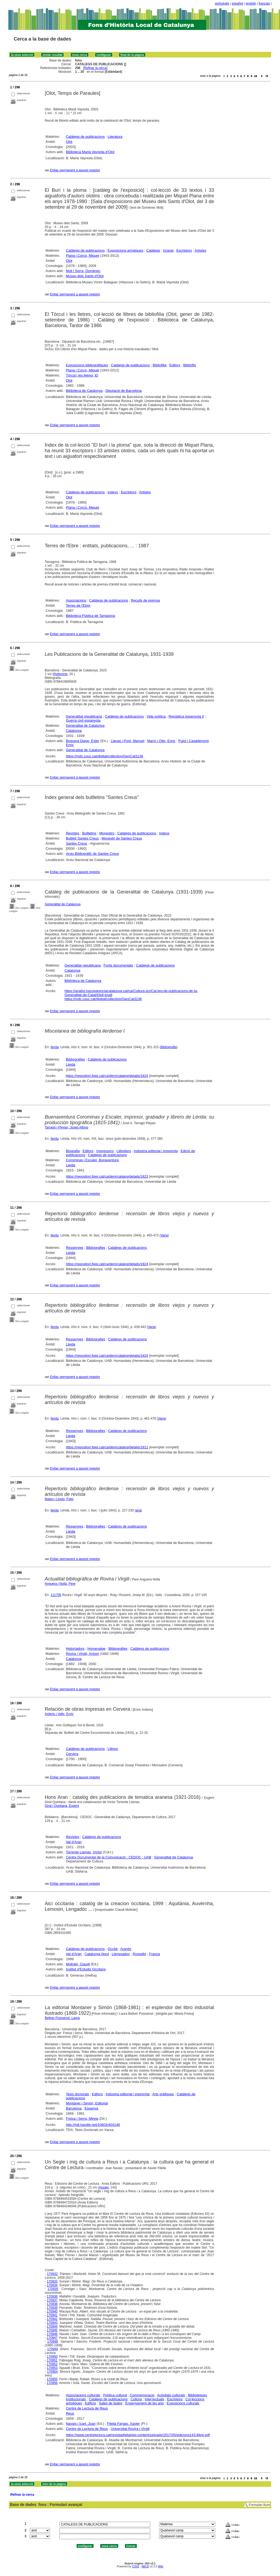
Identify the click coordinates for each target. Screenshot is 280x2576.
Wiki (160, 2566)
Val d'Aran (74, 1842)
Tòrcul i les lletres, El (82, 375)
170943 (52, 2323)
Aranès (125, 1949)
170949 (52, 2349)
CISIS (135, 2566)
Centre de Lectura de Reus (87, 2408)
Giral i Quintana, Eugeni (62, 1806)
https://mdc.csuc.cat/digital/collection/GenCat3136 (104, 756)
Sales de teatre (110, 2403)
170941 (52, 2315)
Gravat (168, 250)
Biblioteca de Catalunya (84, 391)
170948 (52, 2341)
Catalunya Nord (97, 1954)
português (222, 3)
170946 (52, 2334)
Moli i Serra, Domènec (83, 271)
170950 (52, 2356)
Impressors (105, 1151)
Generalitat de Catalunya (85, 725)
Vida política (156, 716)
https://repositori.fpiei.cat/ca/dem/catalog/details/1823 (107, 1176)
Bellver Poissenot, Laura (62, 2018)
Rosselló (139, 1954)
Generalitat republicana (84, 716)
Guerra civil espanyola (83, 720)
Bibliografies (75, 1059)
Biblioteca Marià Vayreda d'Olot (90, 152)
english (251, 3)
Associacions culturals (83, 2395)
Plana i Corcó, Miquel (82, 256)
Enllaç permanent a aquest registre (75, 170)
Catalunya (74, 731)
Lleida (70, 1064)
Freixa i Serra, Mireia (82, 2118)
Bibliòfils (189, 365)
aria (138, 1510)
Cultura (136, 2399)
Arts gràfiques (163, 2094)
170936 (52, 2296)
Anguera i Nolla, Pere (60, 1584)
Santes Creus (76, 843)
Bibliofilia (159, 365)
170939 (52, 2308)
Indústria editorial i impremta (156, 1151)
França (154, 1954)
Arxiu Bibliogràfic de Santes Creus (92, 854)
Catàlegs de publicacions (85, 137)
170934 (52, 2285)
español (237, 3)
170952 (52, 2364)
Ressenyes (74, 1248)
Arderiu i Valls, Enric (59, 1714)
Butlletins (89, 833)
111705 (56, 1595)
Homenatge (96, 1649)
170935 (53, 2289)
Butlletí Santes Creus (82, 838)
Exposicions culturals (183, 2403)
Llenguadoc (121, 1954)
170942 (52, 2319)
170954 (52, 2372)
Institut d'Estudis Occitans (86, 1969)
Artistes (200, 250)
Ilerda (55, 1047)
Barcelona (74, 2108)
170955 (52, 2379)
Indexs (113, 492)
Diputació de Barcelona (124, 391)
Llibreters (124, 1151)
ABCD (145, 2566)
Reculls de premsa (145, 600)
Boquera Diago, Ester (82, 741)
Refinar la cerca (95, 68)
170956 (52, 2383)
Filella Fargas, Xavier (123, 2424)
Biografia (73, 1151)
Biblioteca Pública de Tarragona (90, 616)
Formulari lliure (259, 2505)
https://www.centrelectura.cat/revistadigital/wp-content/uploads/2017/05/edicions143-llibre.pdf (138, 2435)
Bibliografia (169, 1047)
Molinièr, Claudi (78, 1964)
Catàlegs (153, 250)
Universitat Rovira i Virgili (130, 2429)
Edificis (90, 2403)
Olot (69, 142)
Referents (60, 674)
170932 (52, 2274)
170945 (52, 2330)
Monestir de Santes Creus (122, 838)
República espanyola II (186, 716)
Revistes (72, 833)
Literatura (115, 137)
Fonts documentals (118, 965)
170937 (52, 2300)
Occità (113, 1949)
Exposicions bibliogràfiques (87, 365)
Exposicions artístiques (125, 250)
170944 (52, 2326)
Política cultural (115, 2395)
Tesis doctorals (77, 2094)
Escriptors (184, 250)
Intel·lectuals (154, 2399)
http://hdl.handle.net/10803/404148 (93, 2125)
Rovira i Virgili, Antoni (82, 1654)
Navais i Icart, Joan (81, 2424)
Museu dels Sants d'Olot (85, 276)
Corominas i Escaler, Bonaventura (92, 1160)
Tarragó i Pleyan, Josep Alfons (66, 1127)
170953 (52, 2368)
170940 (52, 2311)
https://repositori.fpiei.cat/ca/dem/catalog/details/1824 (107, 1076)
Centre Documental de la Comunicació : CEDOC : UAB (108, 1857)
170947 (52, 2338)
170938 (52, 2304)
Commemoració (142, 2395)
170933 (52, 2281)
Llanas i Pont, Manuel (127, 741)
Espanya (91, 2108)
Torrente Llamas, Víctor (84, 1852)
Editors (174, 365)
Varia (164, 1235)
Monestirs (106, 833)
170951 (52, 2360)
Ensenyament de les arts (144, 2403)
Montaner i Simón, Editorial (87, 2103)
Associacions (76, 600)
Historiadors (75, 1649)
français (264, 3)
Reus (70, 2413)
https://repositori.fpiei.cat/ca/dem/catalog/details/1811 (107, 1447)
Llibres (113, 1749)
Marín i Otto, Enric (161, 741)
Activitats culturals (171, 2395)
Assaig (104, 2187)
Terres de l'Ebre (78, 605)
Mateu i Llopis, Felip (59, 1499)
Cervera (72, 1754)
